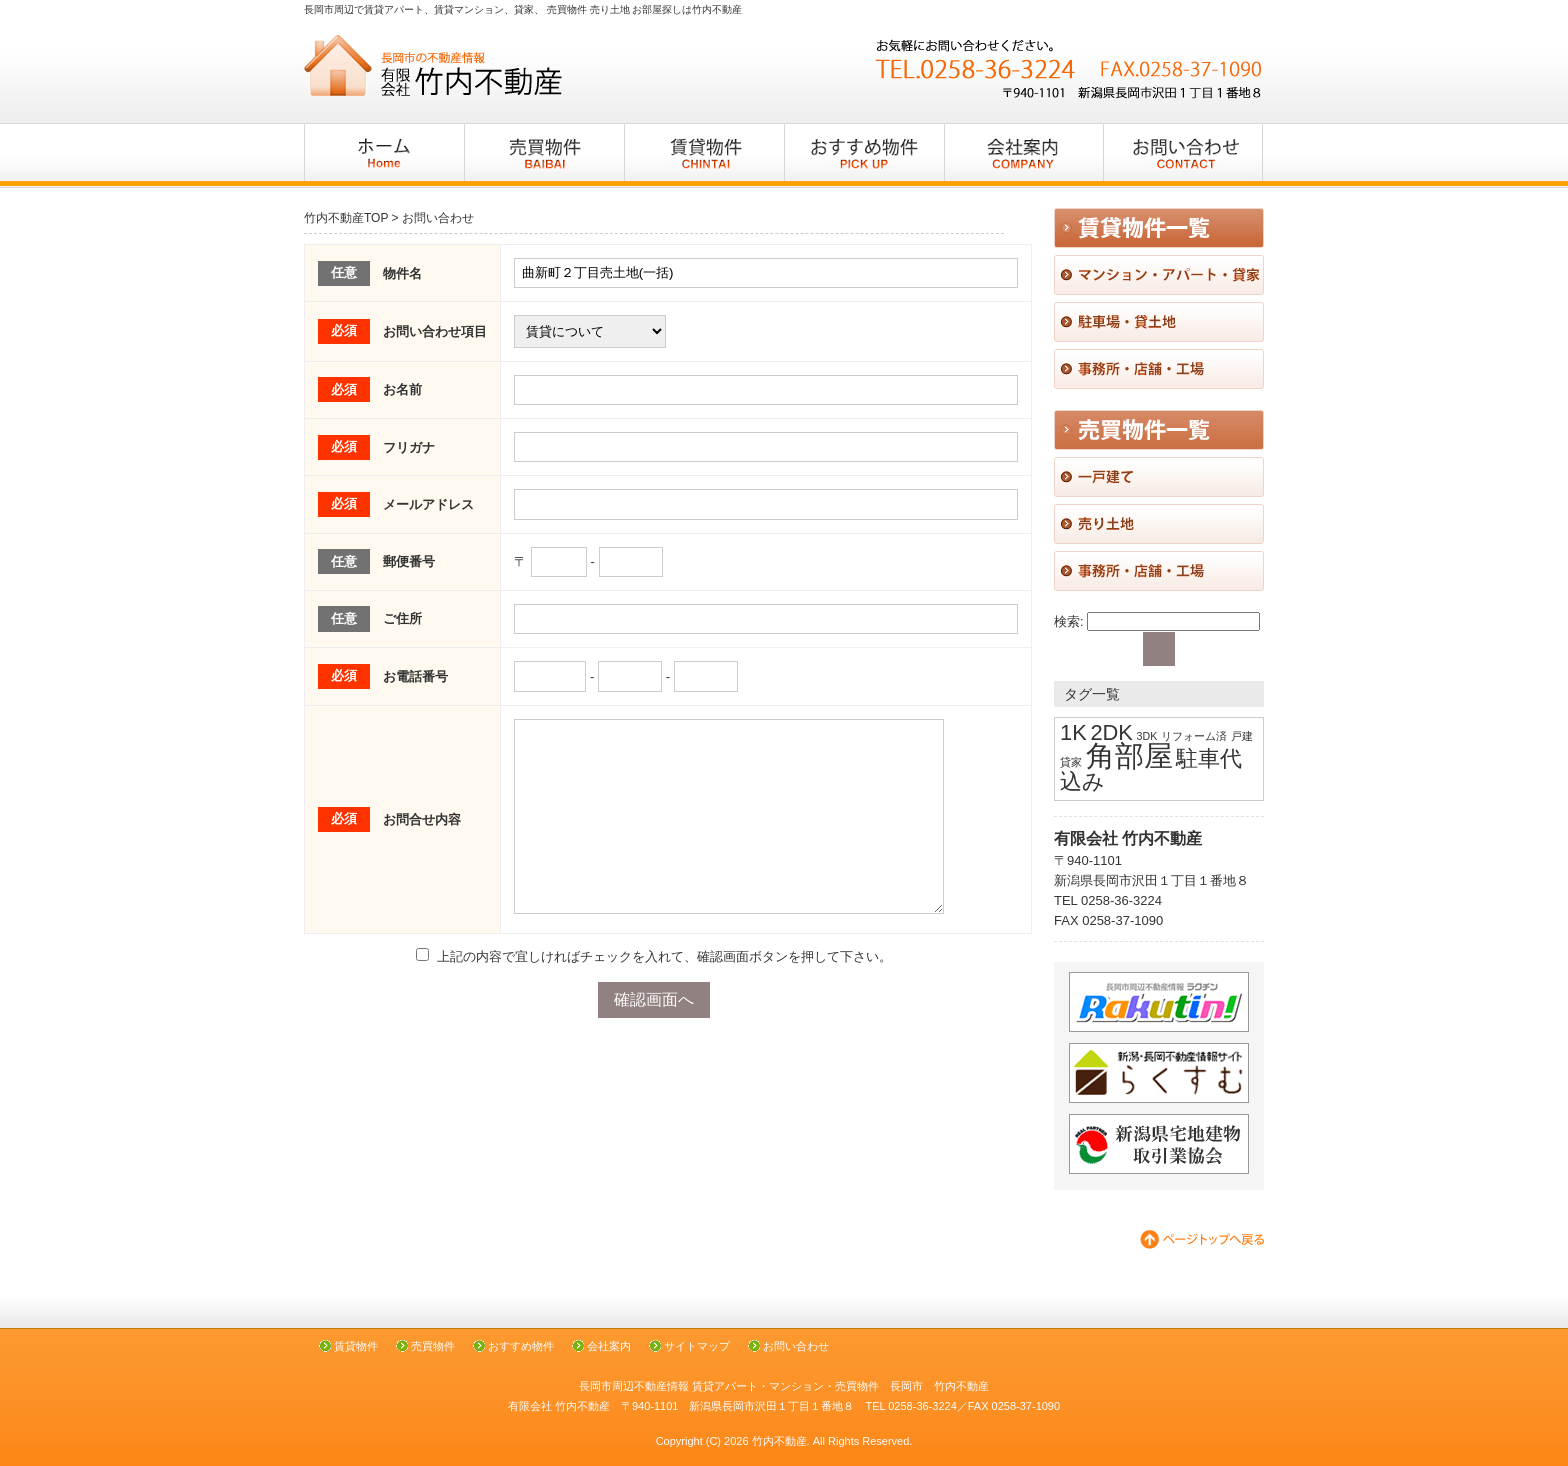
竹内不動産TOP (346, 218)
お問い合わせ (796, 1346)
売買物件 (433, 1346)
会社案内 (609, 1346)
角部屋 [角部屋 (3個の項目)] (1129, 755)
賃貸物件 (356, 1346)
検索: (1069, 621)
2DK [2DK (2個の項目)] (1111, 732)
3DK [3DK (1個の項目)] (1147, 736)
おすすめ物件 (521, 1346)
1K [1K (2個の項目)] (1073, 732)
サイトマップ (697, 1346)
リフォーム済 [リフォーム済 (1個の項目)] (1194, 736)
